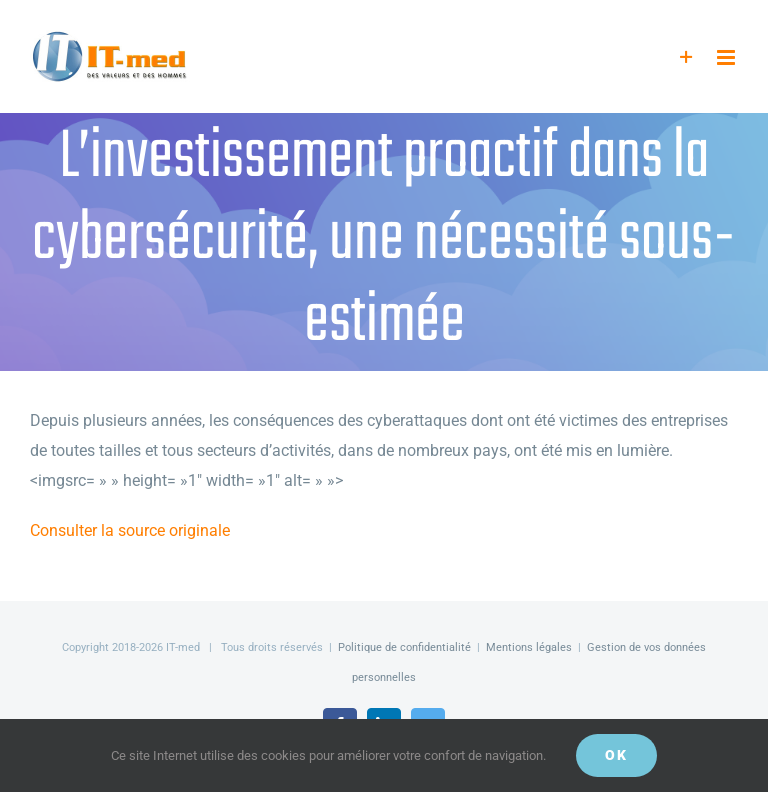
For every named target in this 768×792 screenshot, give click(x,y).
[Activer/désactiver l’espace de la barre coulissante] (686, 57)
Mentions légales (529, 647)
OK (616, 755)
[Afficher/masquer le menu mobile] (727, 57)
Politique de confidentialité (404, 647)
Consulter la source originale (130, 530)
